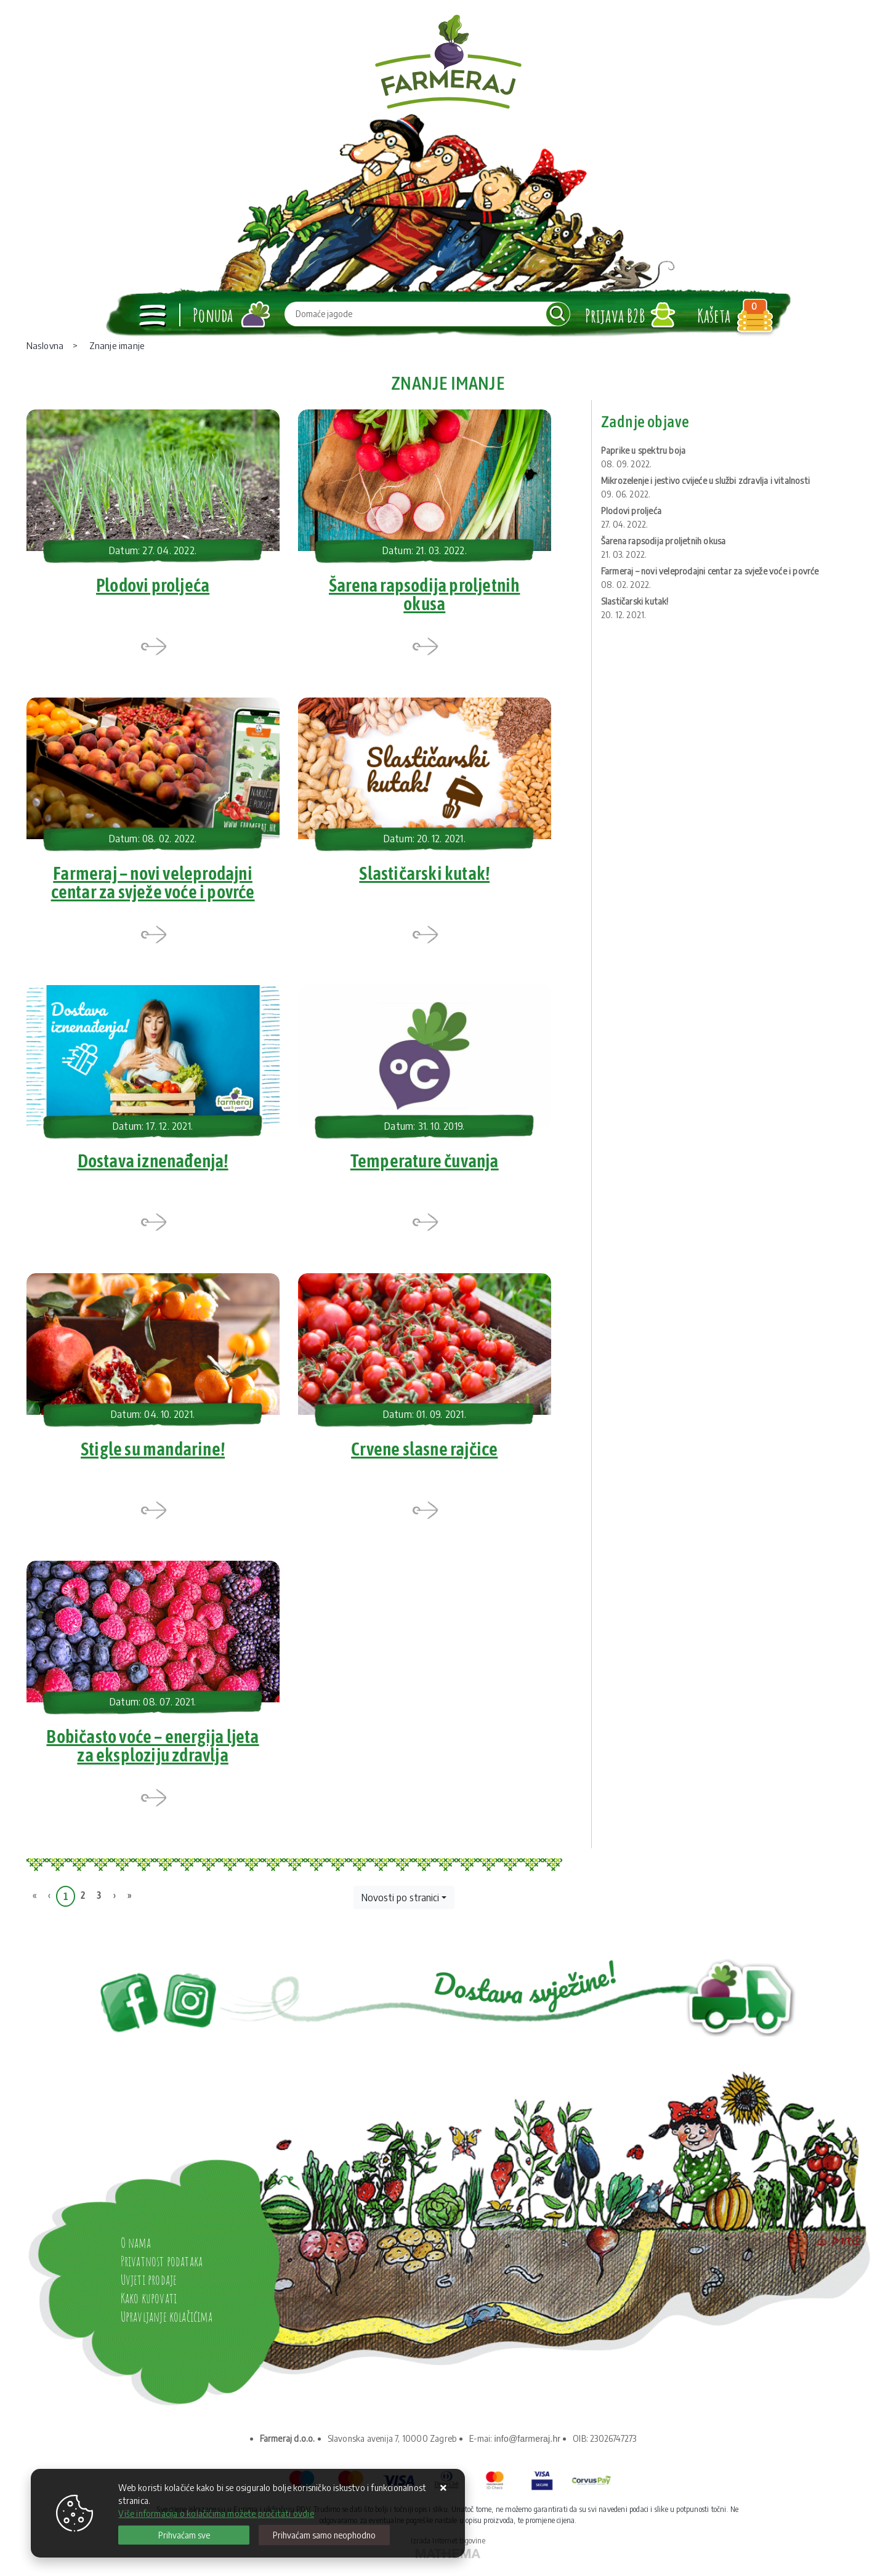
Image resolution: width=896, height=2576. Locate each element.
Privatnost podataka (162, 2268)
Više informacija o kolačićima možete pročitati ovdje (215, 2513)
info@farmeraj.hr (527, 2446)
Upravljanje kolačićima (166, 2324)
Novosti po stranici (400, 1905)
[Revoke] (324, 2535)
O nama (136, 2250)
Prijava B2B (615, 315)
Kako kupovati (149, 2305)
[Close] (183, 2535)
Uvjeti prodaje (149, 2287)
